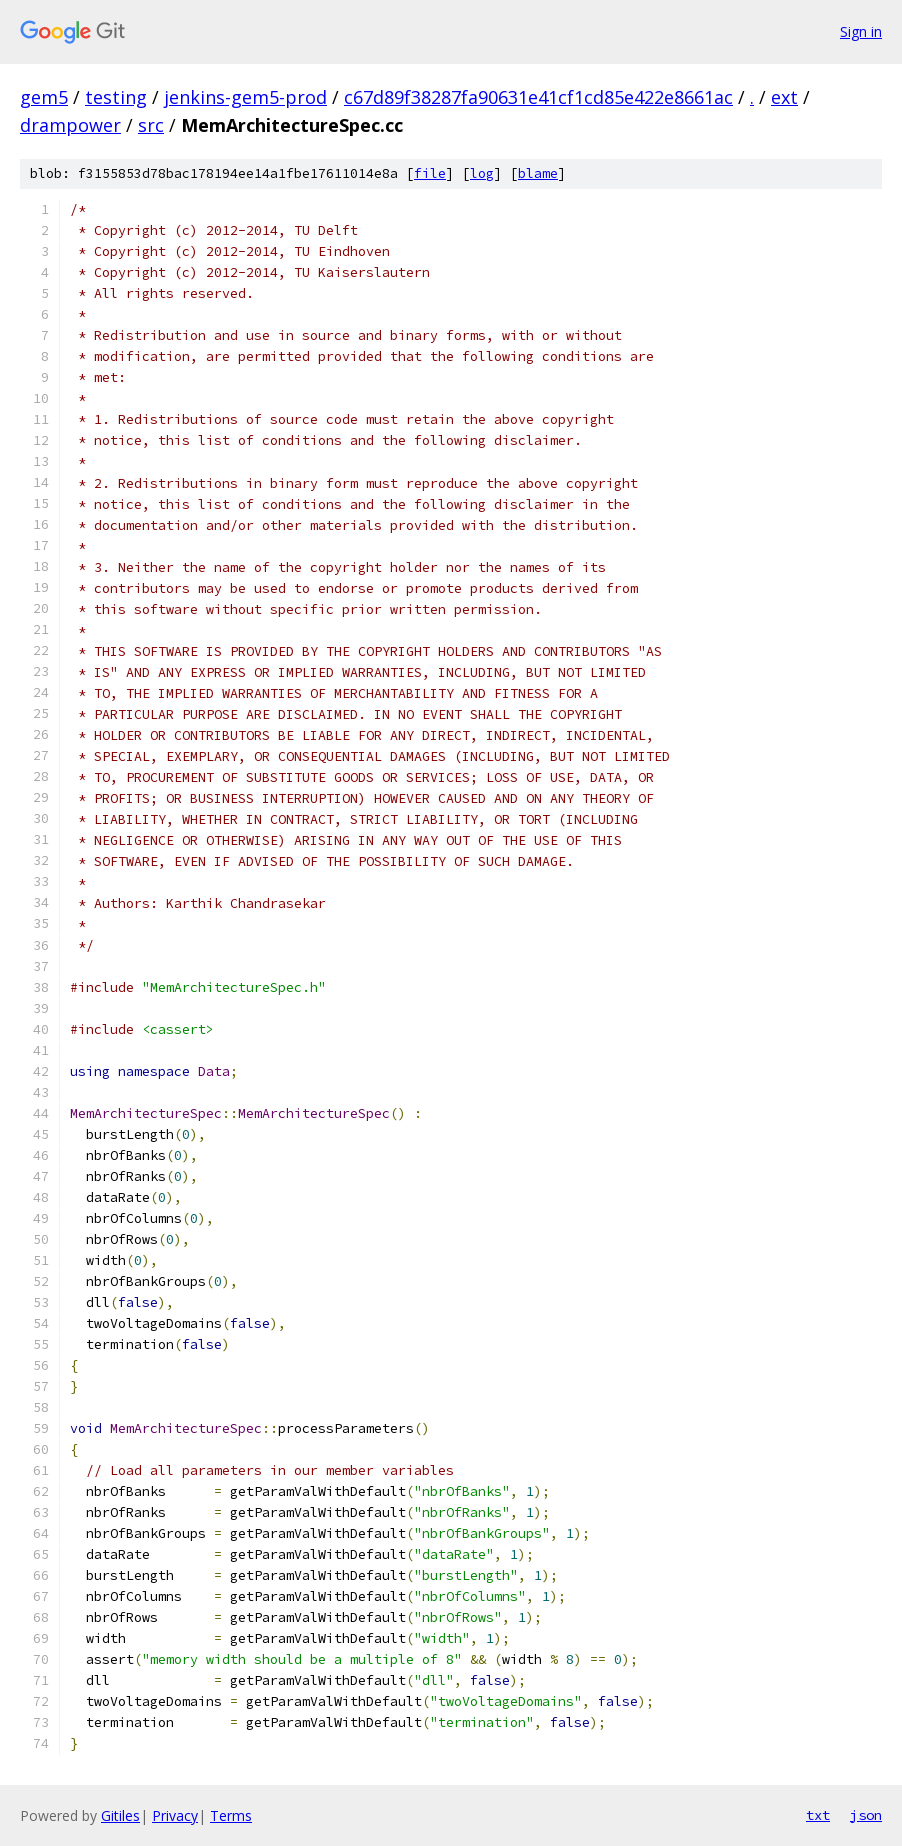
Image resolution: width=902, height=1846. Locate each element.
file (430, 173)
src (151, 125)
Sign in (861, 31)
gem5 (44, 97)
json (866, 1815)
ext (784, 97)
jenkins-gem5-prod (245, 97)
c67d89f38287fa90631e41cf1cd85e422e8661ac (538, 97)
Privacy (175, 1815)
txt (818, 1815)
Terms (231, 1815)
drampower (70, 125)
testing (116, 97)
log (482, 173)
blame (538, 173)
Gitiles (120, 1815)
